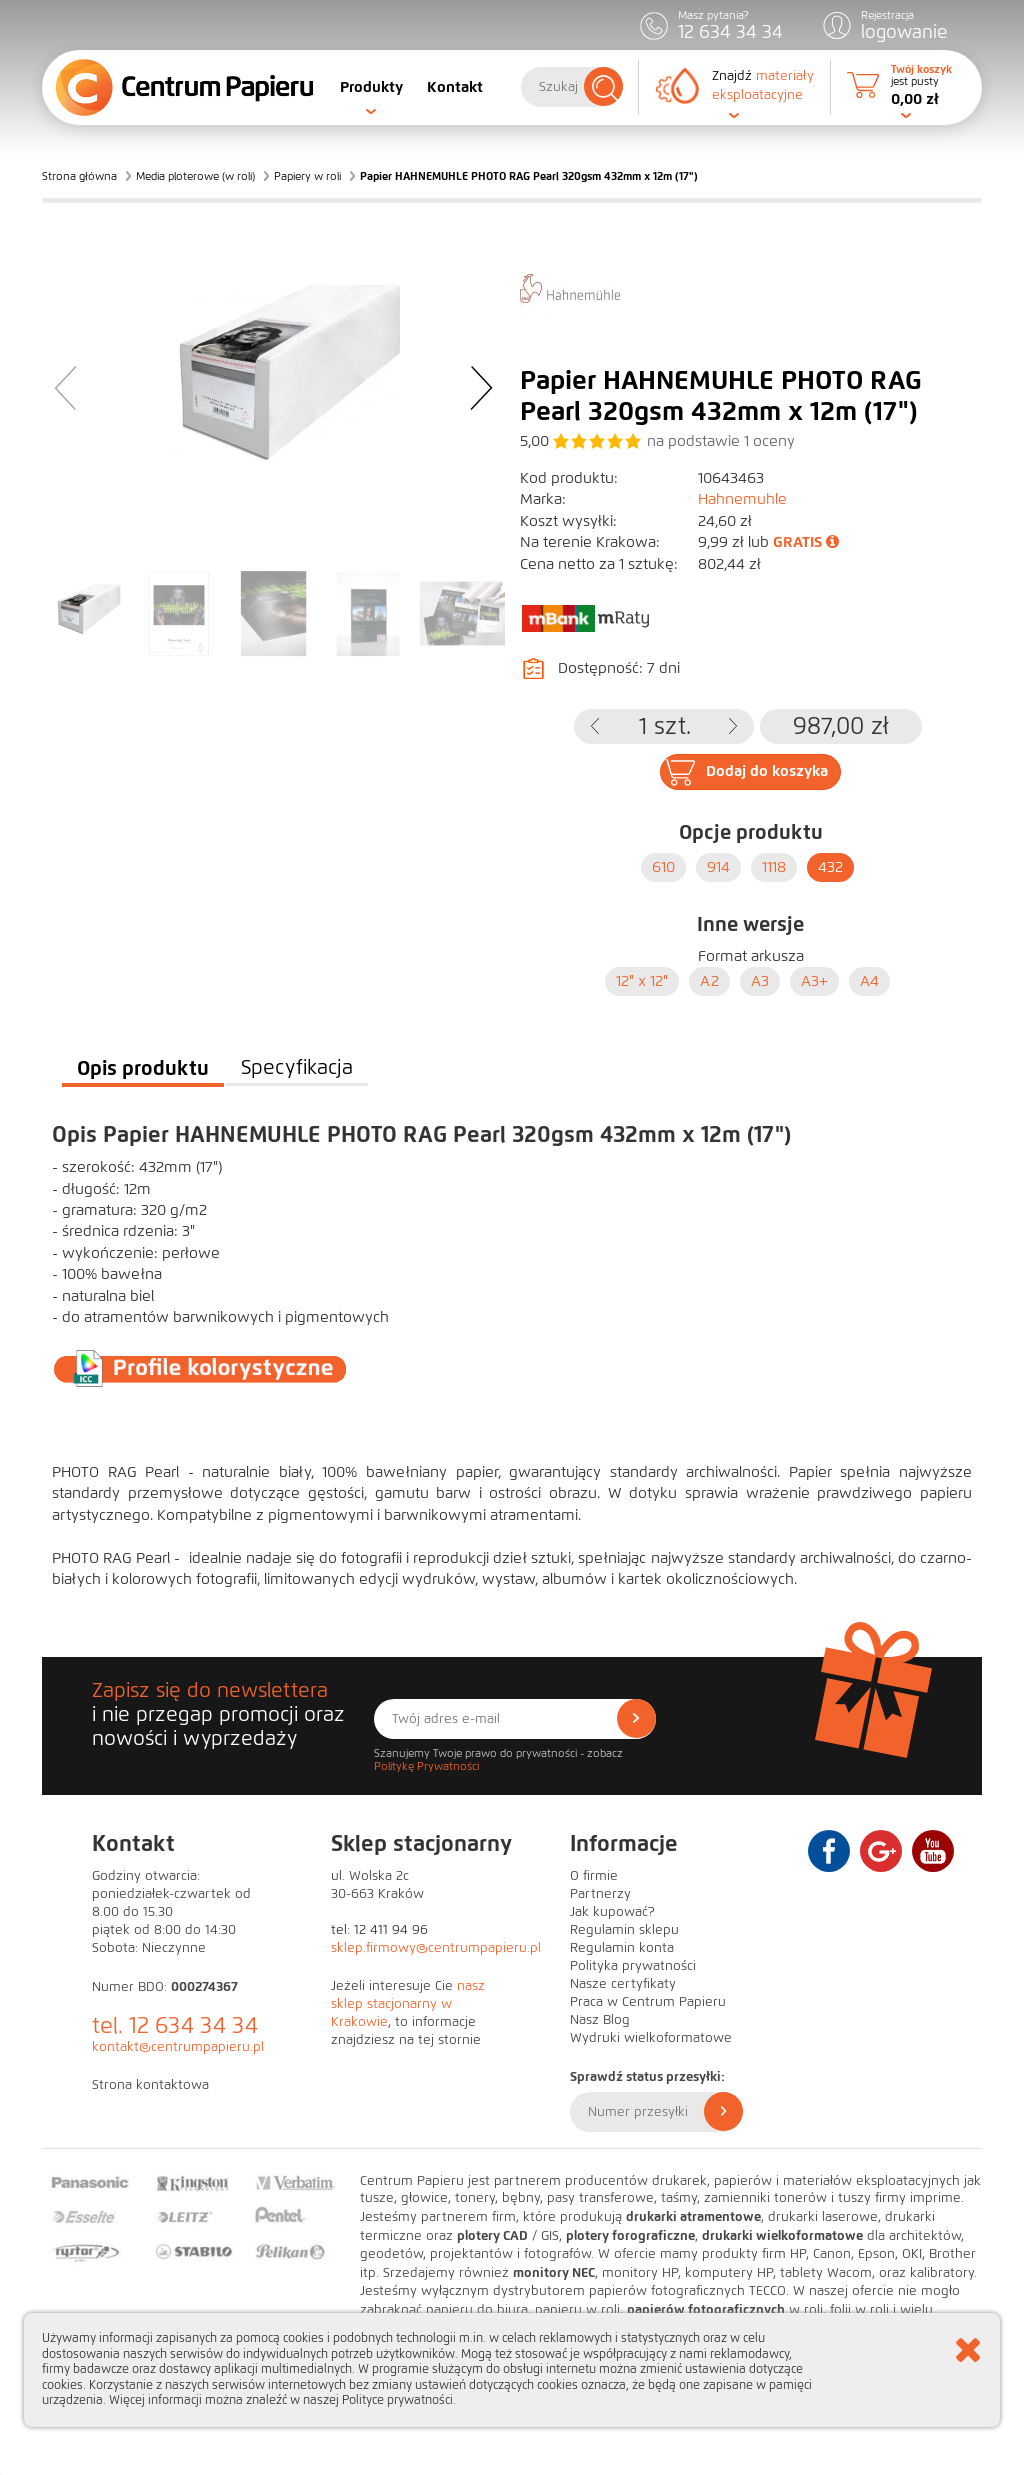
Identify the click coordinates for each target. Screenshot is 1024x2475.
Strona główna (79, 176)
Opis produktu (143, 1068)
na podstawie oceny (721, 441)
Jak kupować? (612, 1912)
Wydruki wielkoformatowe (651, 2038)
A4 (869, 981)
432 (830, 867)
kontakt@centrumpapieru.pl (178, 2047)
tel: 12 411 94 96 (379, 1930)
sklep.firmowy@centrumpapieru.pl (436, 1948)
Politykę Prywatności (426, 1766)
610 (663, 867)
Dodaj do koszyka (767, 771)
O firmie (594, 1876)
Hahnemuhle (742, 499)
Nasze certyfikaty (623, 1984)
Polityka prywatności (633, 1966)
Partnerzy (600, 1894)
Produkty (371, 87)
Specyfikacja (297, 1067)
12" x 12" (642, 981)
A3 (760, 981)
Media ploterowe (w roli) (195, 176)
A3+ (814, 981)
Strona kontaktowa (150, 2085)
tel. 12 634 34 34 (175, 2025)
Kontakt (455, 87)
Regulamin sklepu (624, 1930)
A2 (709, 981)
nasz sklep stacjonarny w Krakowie (408, 2004)
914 (718, 867)
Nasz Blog (600, 2020)
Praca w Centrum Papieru (648, 2002)
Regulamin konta (622, 1948)
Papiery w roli (307, 176)
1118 (774, 867)
